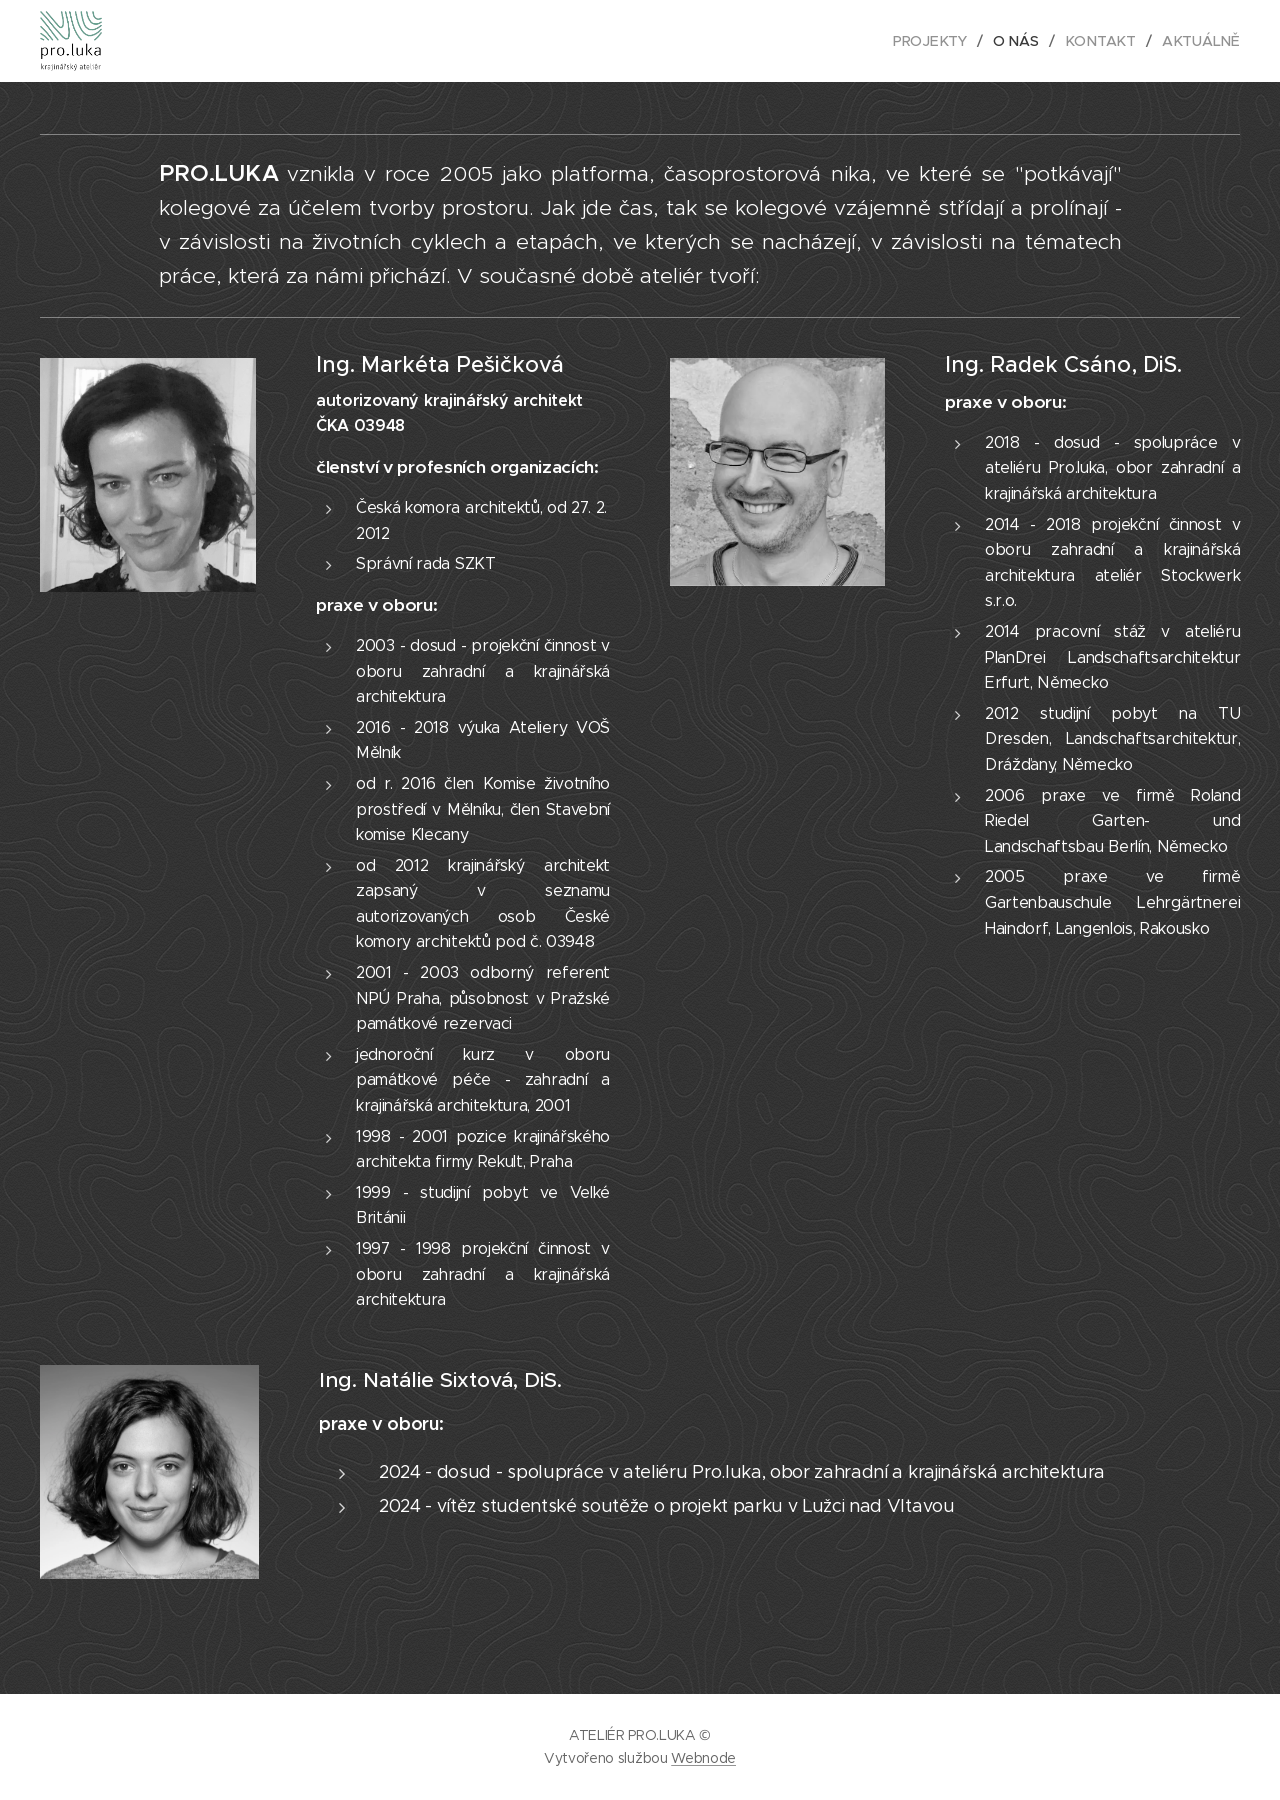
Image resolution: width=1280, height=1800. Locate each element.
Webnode (703, 1758)
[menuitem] (938, 41)
